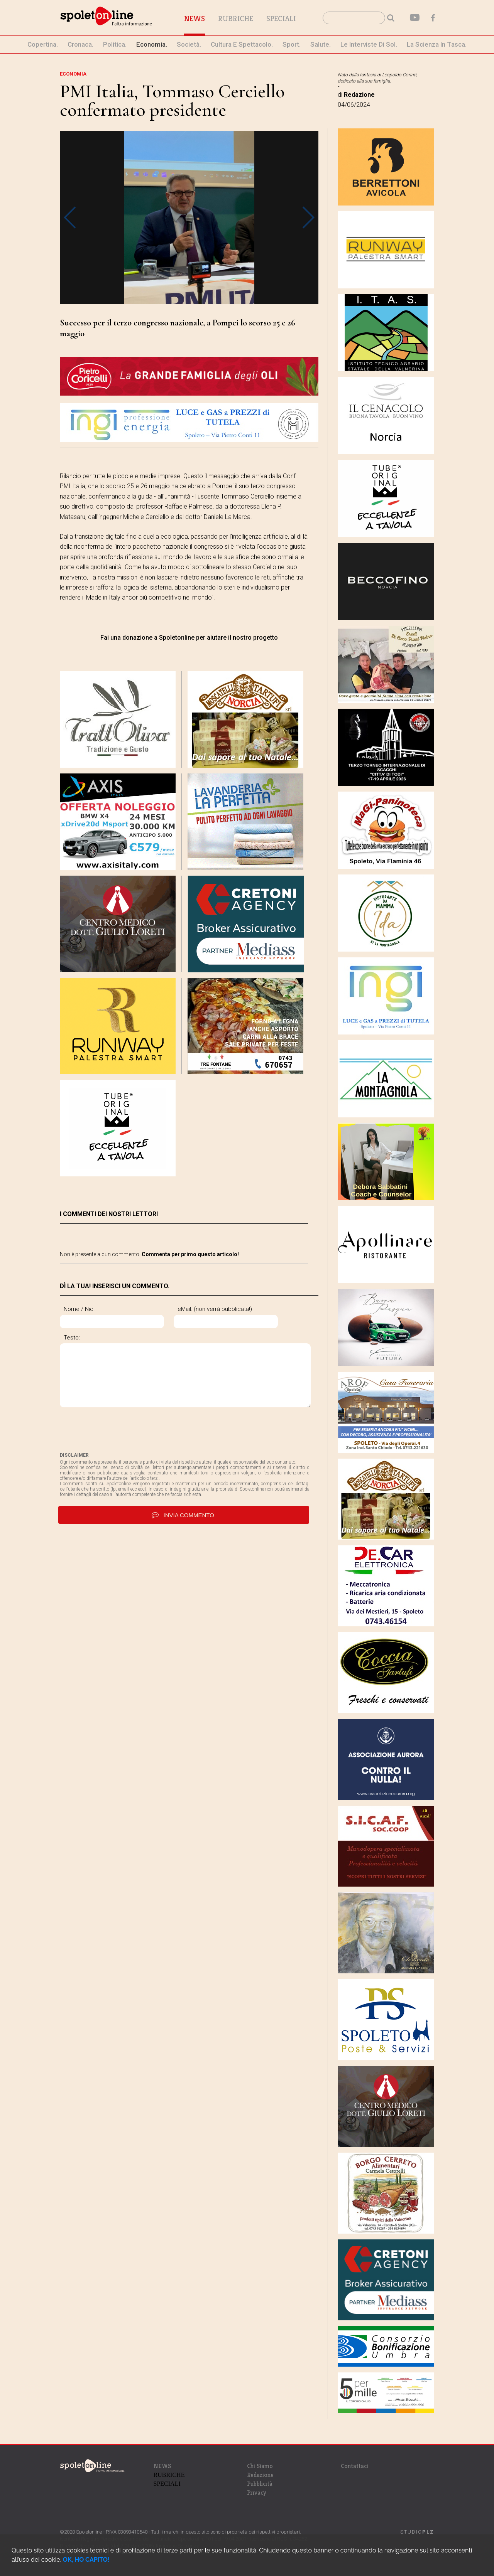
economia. (151, 44)
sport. (292, 44)
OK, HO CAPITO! (86, 2559)
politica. (115, 44)
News (194, 19)
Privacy (256, 2492)
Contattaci (354, 2466)
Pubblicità (259, 2484)
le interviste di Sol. (368, 44)
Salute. (320, 44)
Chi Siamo (260, 2466)
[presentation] (118, 1430)
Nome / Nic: (79, 1309)
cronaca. (80, 44)
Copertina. (42, 44)
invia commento (183, 1514)
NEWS (162, 2466)
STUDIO (417, 2532)
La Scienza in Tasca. (437, 44)
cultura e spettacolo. (242, 44)
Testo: (72, 1337)
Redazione (260, 2475)
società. (189, 44)
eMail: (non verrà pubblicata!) (215, 1309)
